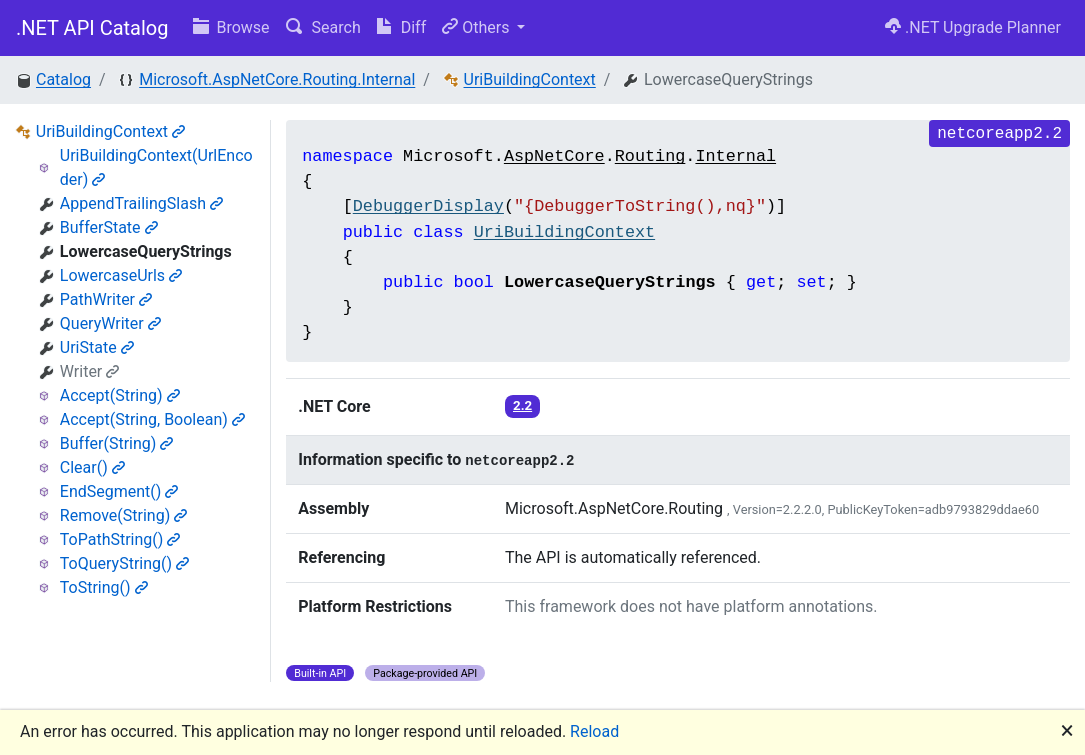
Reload (594, 731)
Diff (401, 27)
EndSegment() (119, 491)
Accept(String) (120, 395)
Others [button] (477, 27)
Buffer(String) (117, 443)
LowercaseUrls (121, 275)
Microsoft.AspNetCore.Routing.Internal (277, 79)
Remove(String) (123, 515)
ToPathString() (120, 539)
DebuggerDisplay (428, 206)
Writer (89, 371)
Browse (231, 27)
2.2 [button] (522, 405)
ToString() (104, 587)
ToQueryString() (124, 563)
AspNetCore (554, 156)
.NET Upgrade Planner (973, 27)
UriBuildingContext (530, 79)
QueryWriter (110, 323)
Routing (650, 156)
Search (323, 27)
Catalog (63, 79)
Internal (735, 156)
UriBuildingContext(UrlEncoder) (156, 167)
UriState (97, 347)
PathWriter (106, 299)
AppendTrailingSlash (141, 203)
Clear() (92, 467)
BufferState (109, 227)
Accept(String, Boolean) (152, 419)
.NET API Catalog (92, 28)
